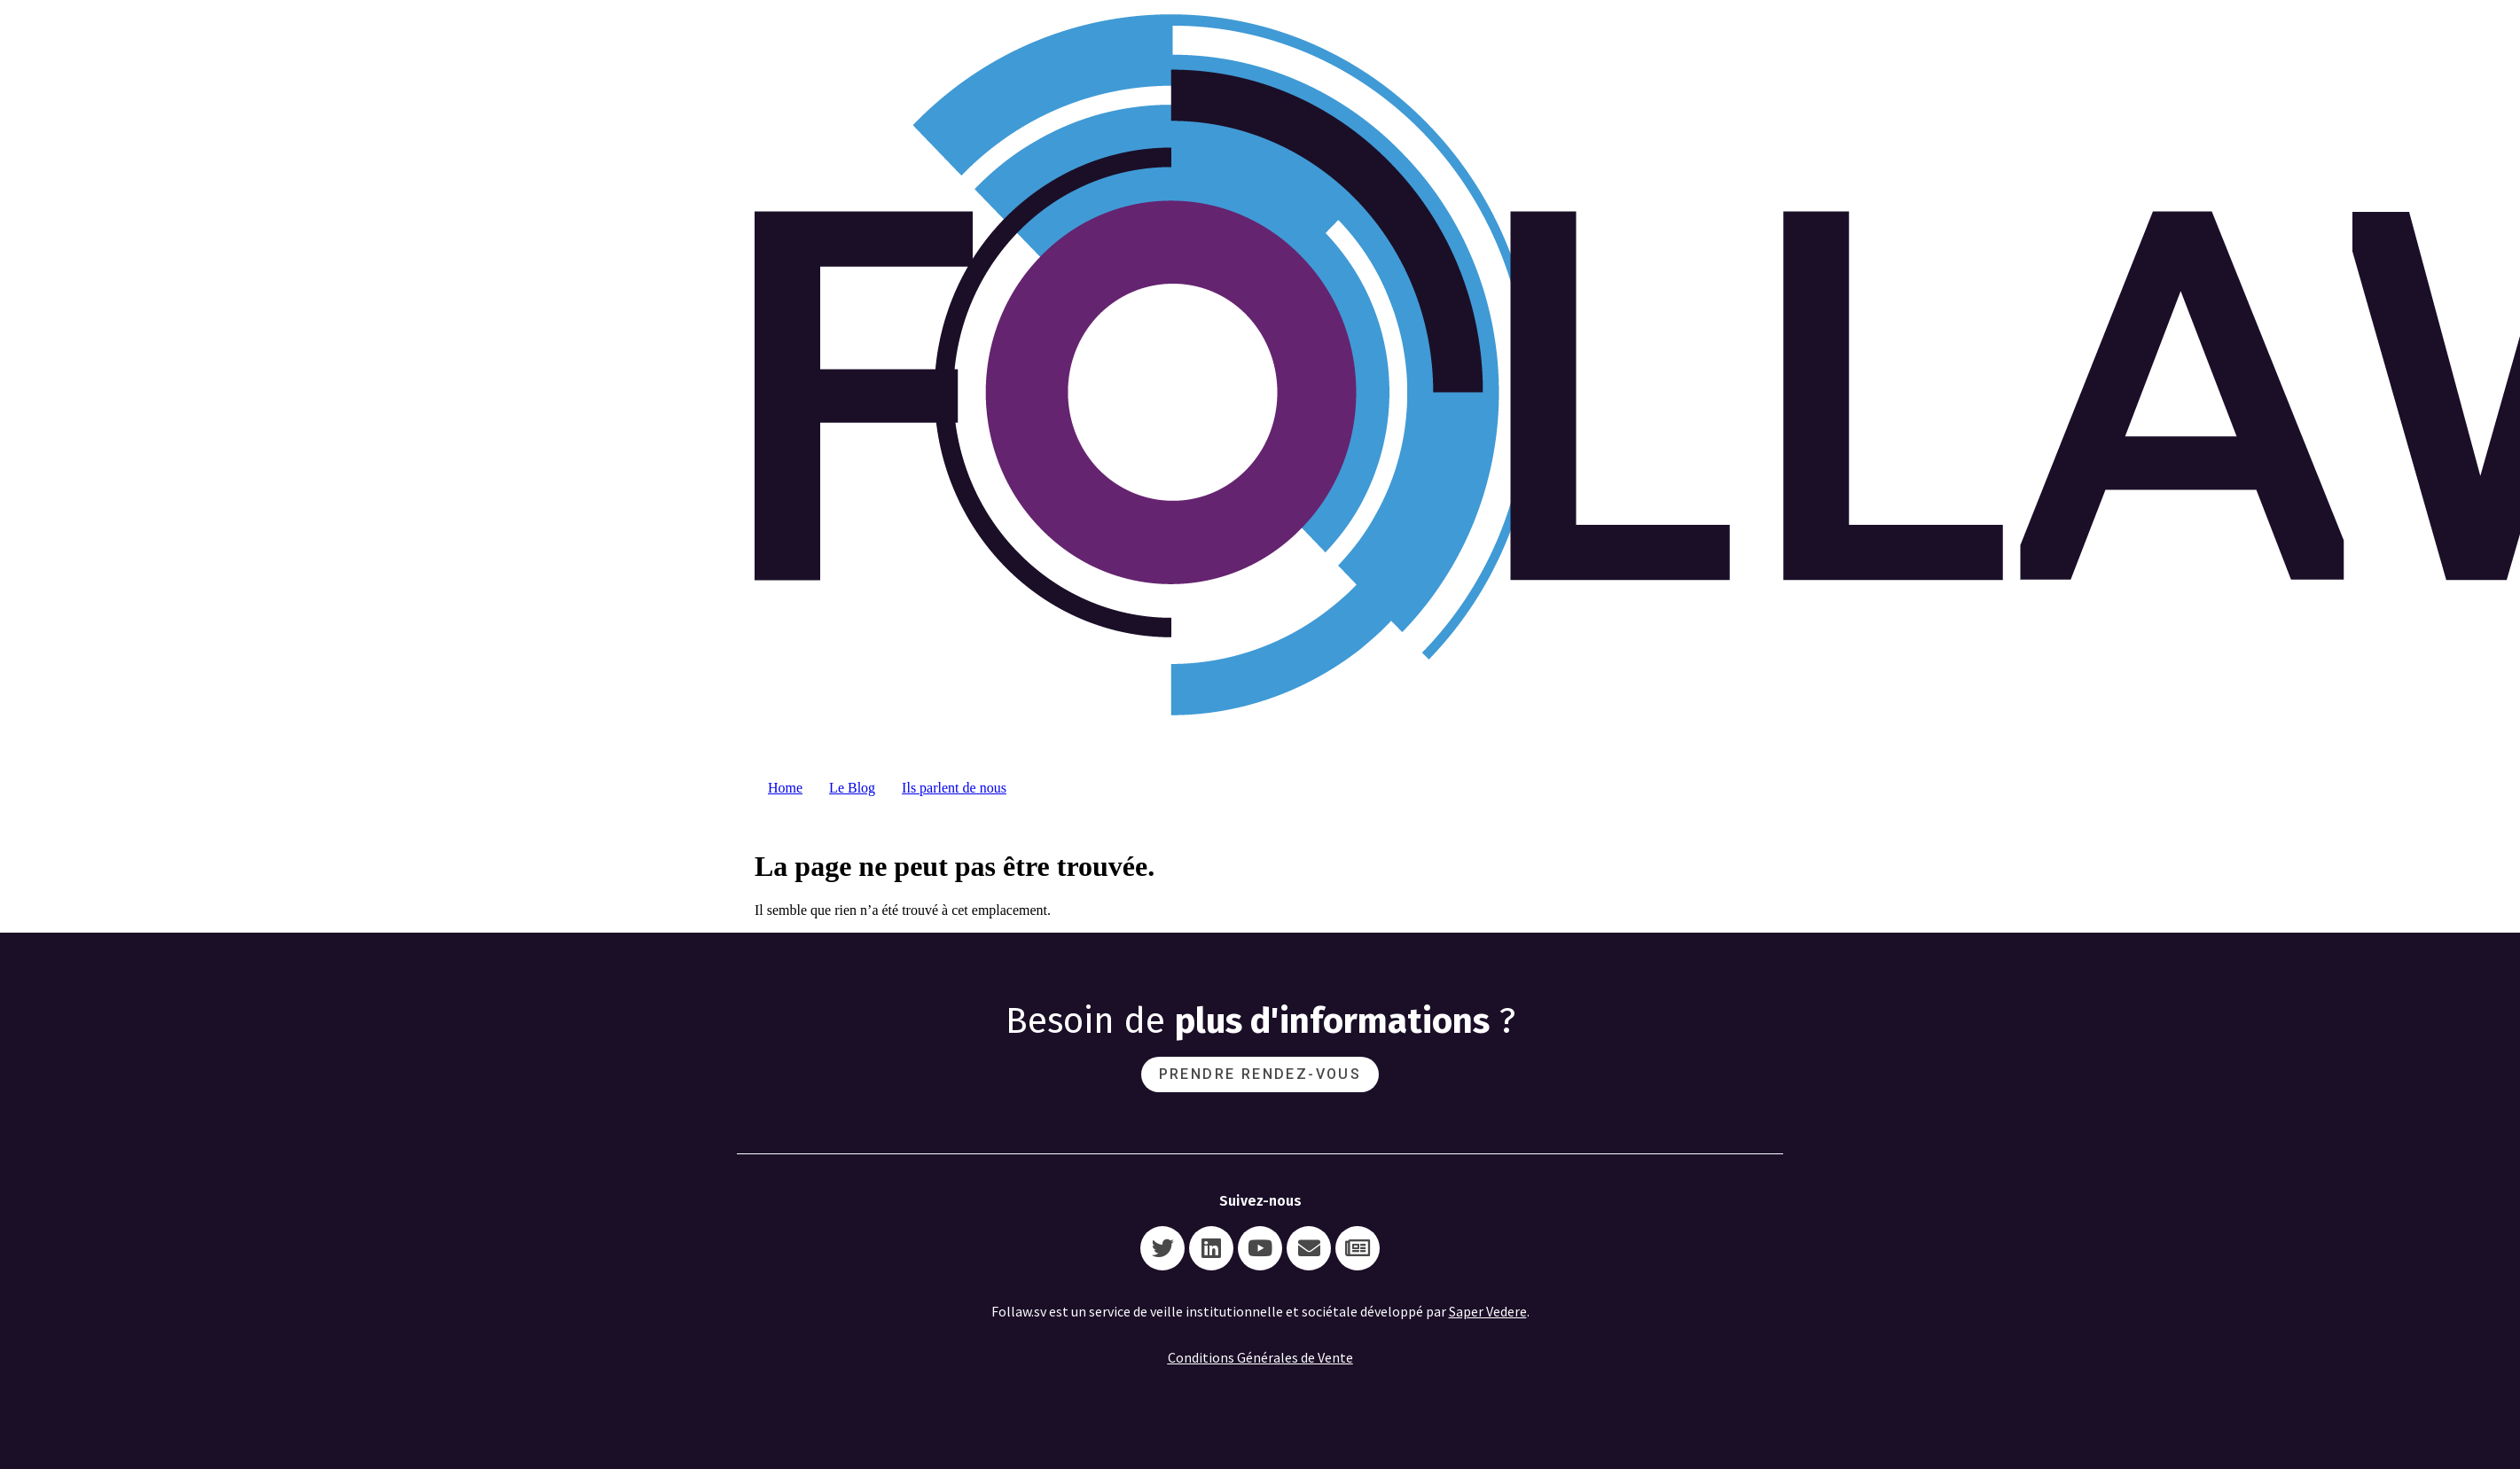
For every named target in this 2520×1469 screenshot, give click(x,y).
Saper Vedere (1488, 1311)
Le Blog (852, 787)
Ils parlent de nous (954, 787)
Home (785, 787)
